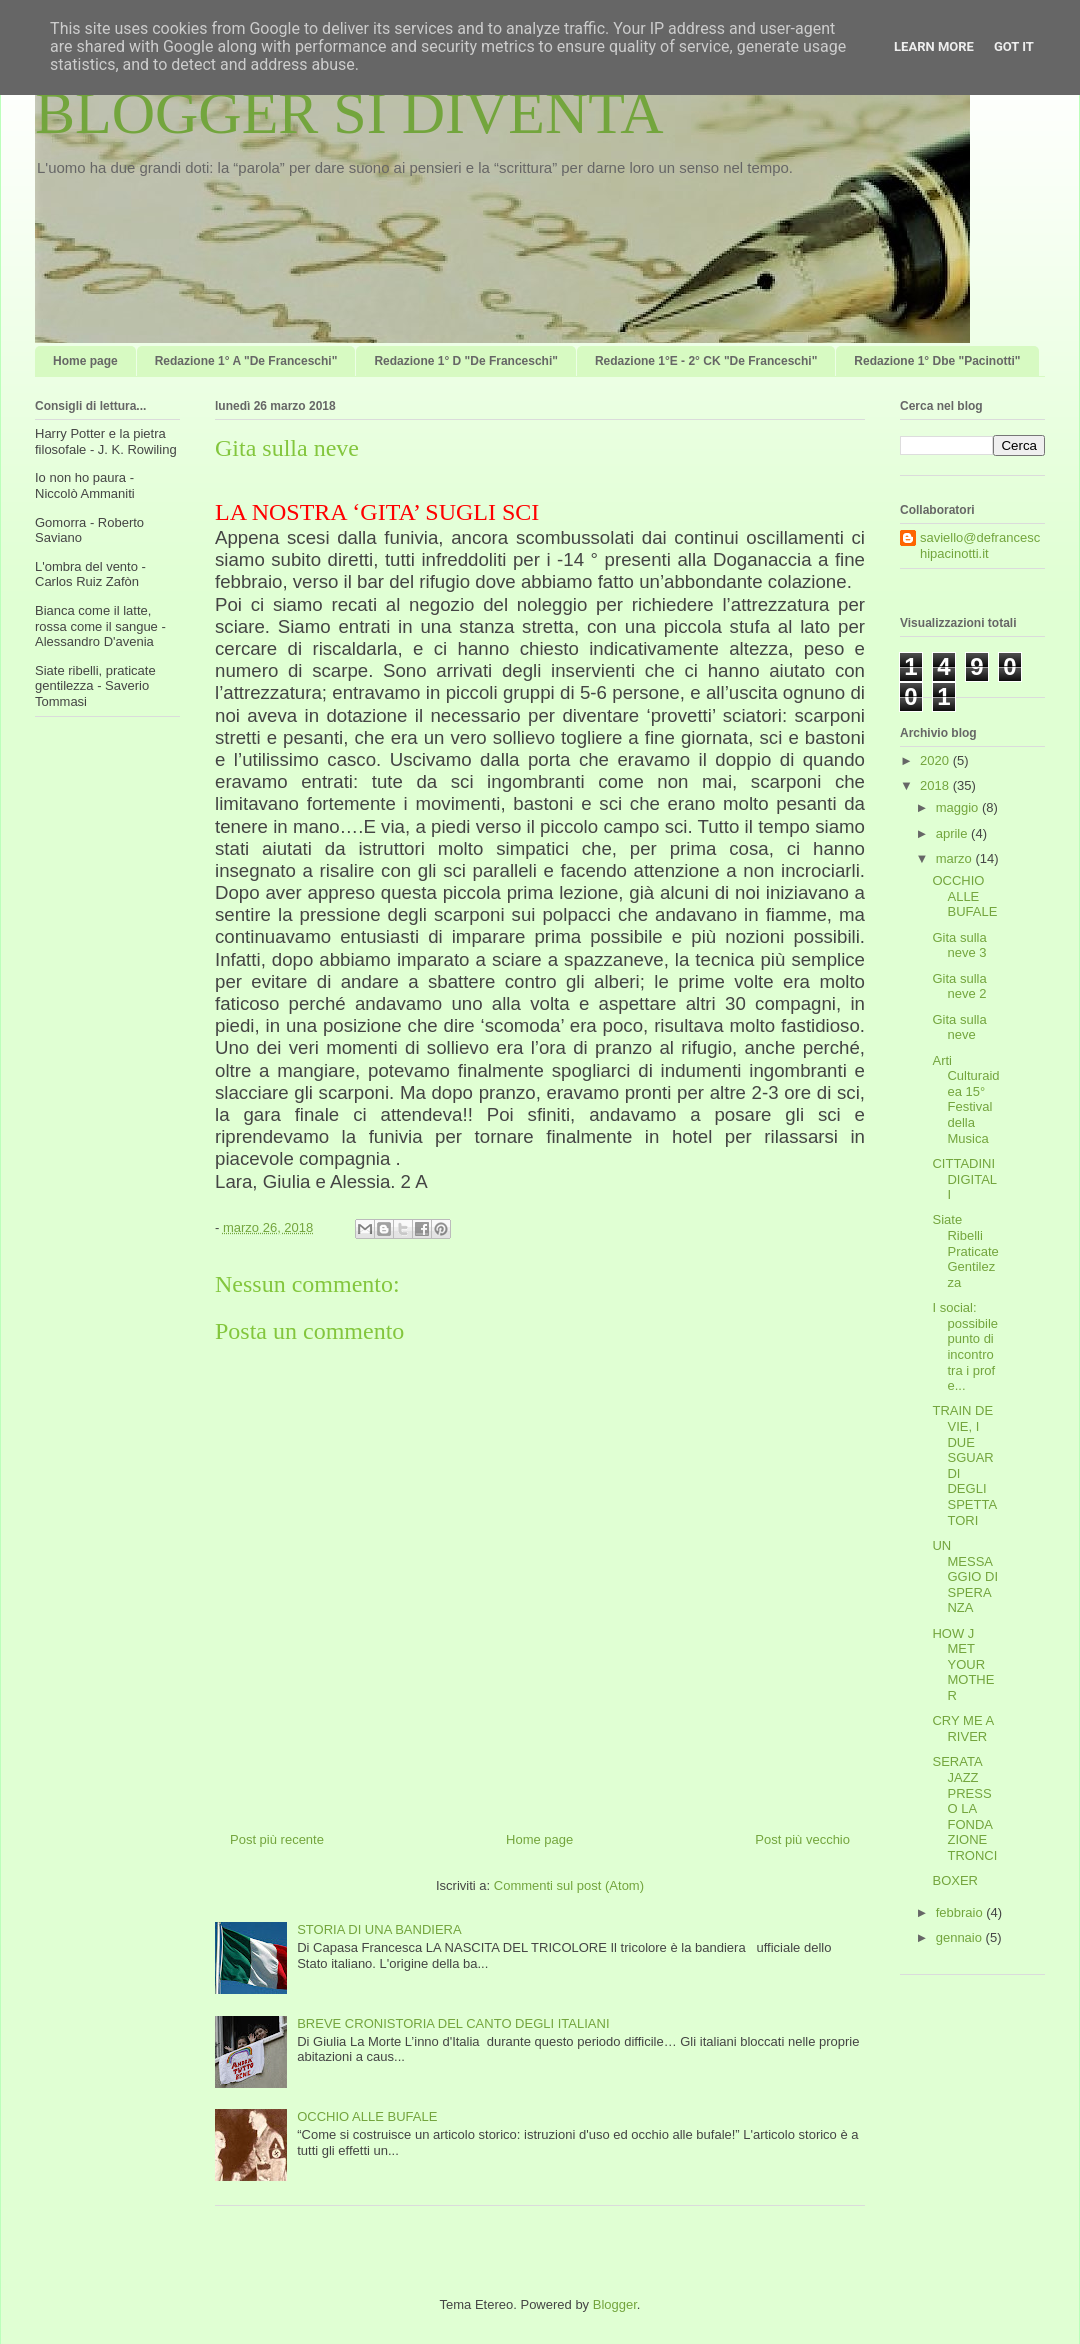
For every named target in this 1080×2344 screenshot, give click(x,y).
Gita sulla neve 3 (959, 945)
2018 (936, 785)
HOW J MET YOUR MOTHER (963, 1664)
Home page (85, 361)
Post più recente (277, 1839)
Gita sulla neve (959, 1027)
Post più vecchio (802, 1839)
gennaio (961, 1937)
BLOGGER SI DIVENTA (349, 113)
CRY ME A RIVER (962, 1728)
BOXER (955, 1880)
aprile (953, 833)
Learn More (934, 46)
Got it (1014, 46)
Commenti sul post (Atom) (569, 1885)
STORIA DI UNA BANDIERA (379, 1929)
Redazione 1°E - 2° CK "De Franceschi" (706, 361)
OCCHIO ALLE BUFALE (367, 2116)
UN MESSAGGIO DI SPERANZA (965, 1576)
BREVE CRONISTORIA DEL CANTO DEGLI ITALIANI (453, 2023)
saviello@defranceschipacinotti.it (980, 545)
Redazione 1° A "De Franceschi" (246, 361)
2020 (936, 760)
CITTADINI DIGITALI (964, 1179)
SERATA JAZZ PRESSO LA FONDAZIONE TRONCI (964, 1808)
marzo (956, 858)
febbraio (961, 1912)
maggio (959, 807)
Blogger (615, 2304)
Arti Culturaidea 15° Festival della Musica (965, 1099)
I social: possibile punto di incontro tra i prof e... (965, 1346)
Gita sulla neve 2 (959, 986)
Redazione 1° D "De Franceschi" (466, 361)
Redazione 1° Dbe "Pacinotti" (937, 361)
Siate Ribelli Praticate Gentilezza (965, 1250)
